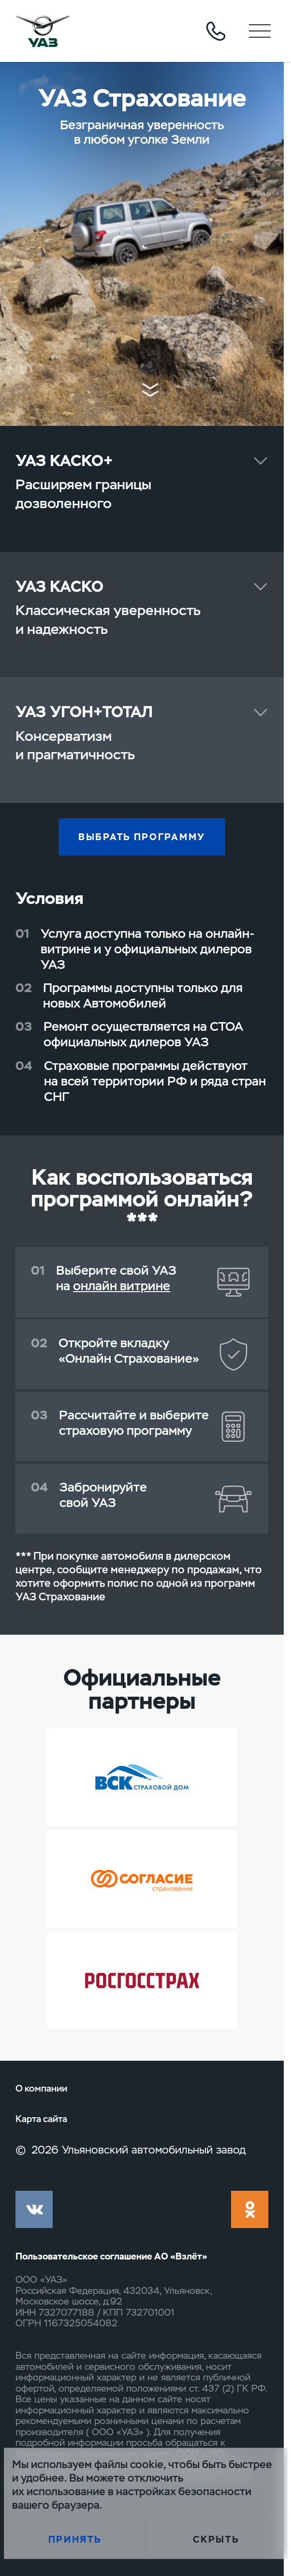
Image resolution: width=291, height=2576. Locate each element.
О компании (41, 2088)
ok (249, 2209)
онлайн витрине (121, 1286)
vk (34, 2209)
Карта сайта (41, 2119)
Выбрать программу (141, 837)
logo (42, 31)
